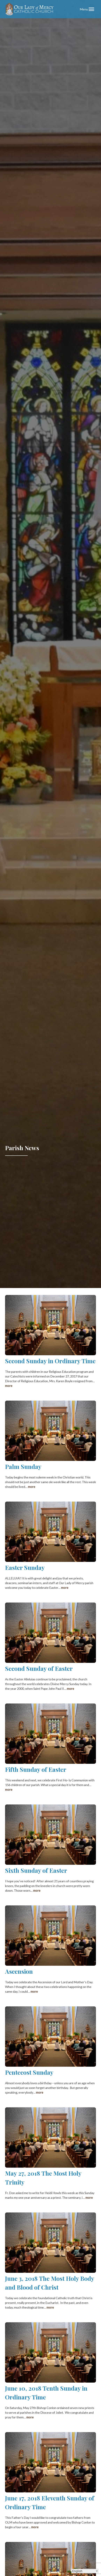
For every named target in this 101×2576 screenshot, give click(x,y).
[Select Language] (84, 2571)
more (8, 1386)
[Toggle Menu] (91, 9)
